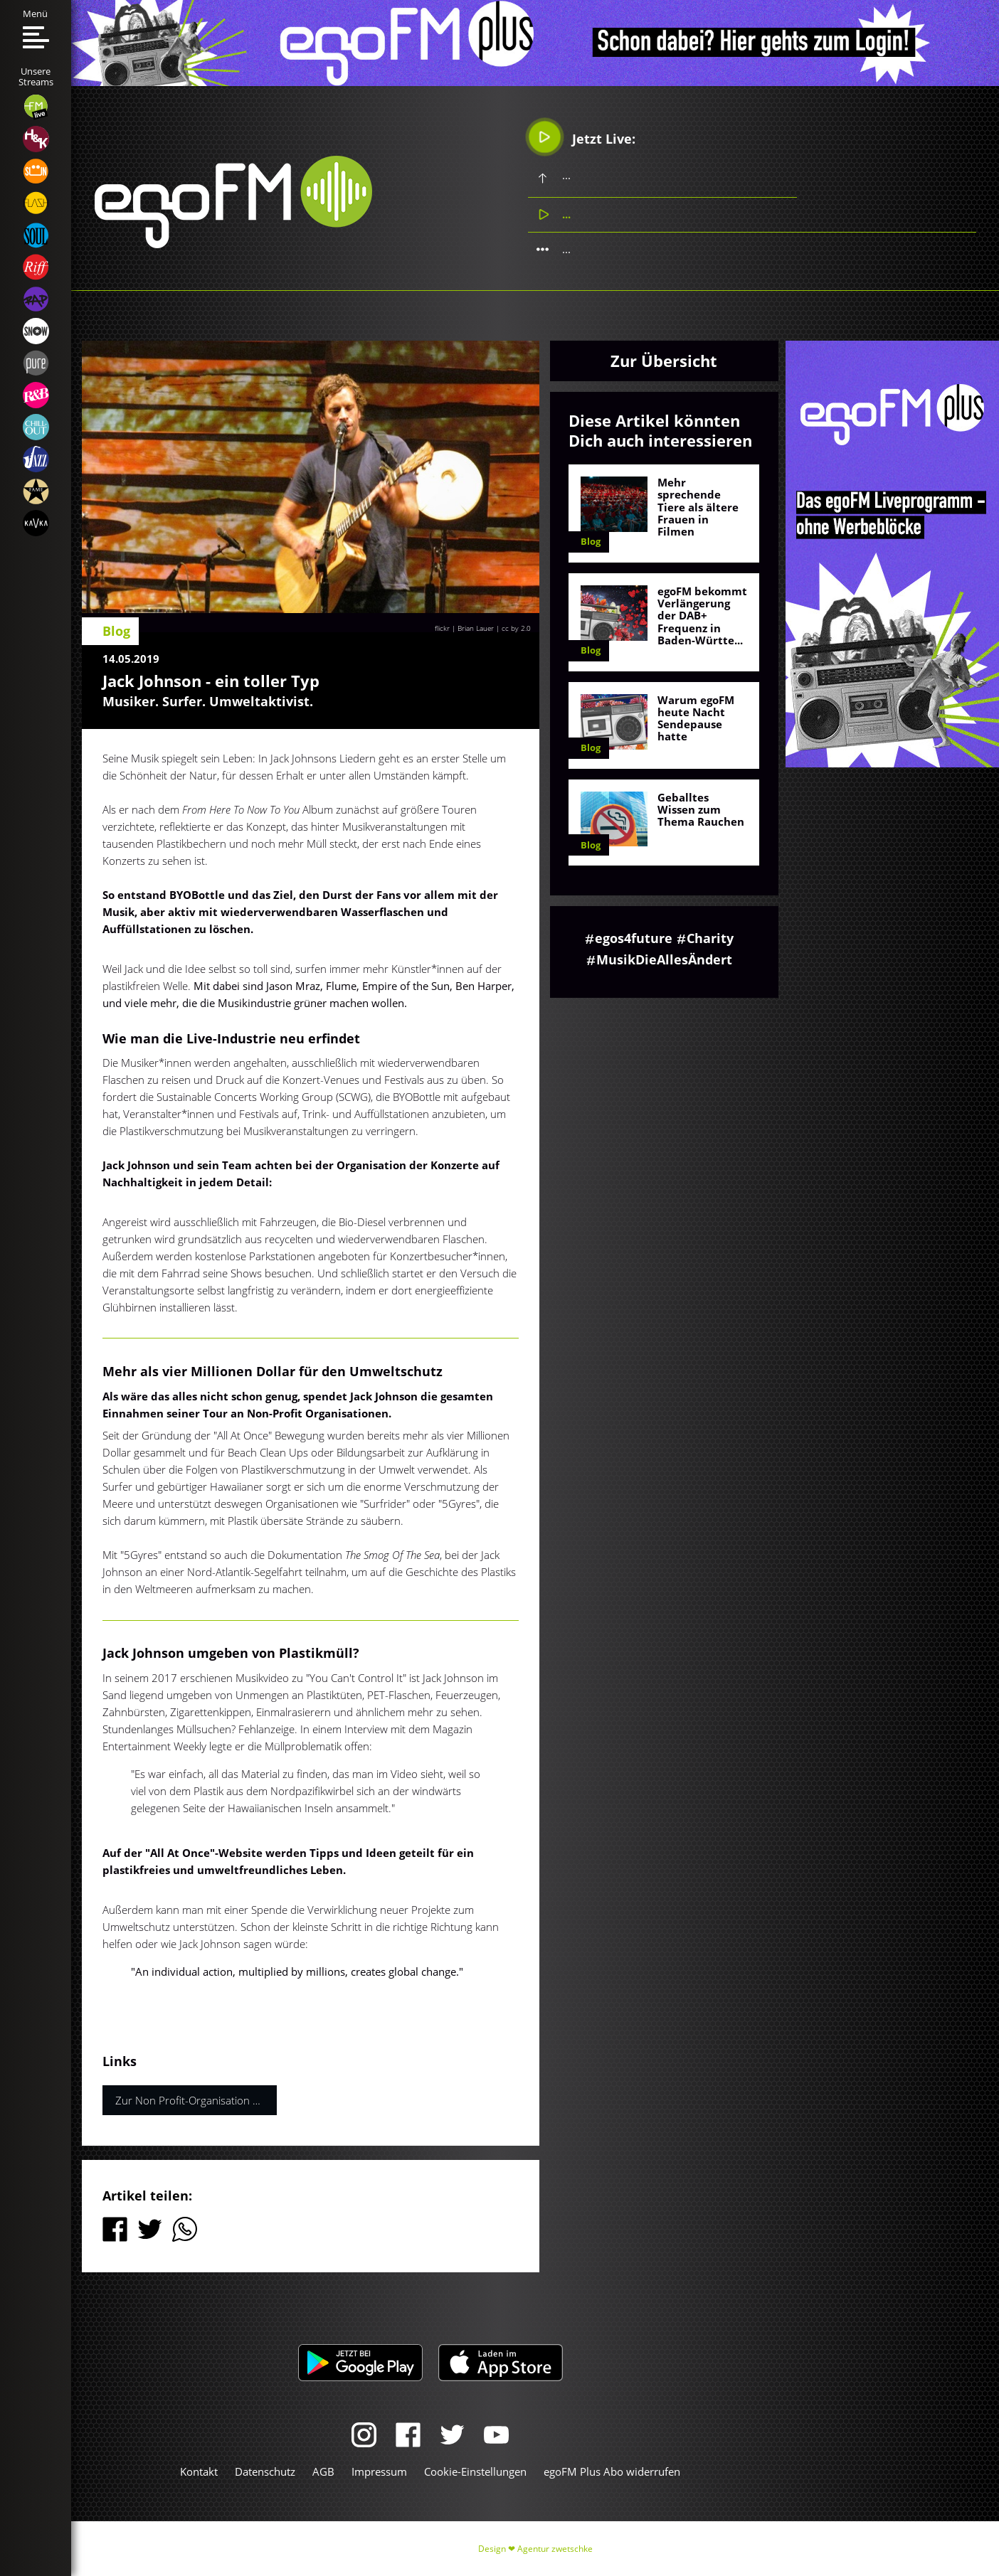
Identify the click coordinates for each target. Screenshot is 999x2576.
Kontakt (199, 2471)
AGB (323, 2471)
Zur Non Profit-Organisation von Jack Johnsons (196, 2100)
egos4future (633, 938)
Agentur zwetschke (555, 2549)
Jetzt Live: (582, 137)
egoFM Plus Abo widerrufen (612, 2471)
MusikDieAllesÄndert (664, 959)
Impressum (379, 2471)
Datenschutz (265, 2471)
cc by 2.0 (516, 628)
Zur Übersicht (663, 360)
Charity (710, 938)
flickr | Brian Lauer (464, 628)
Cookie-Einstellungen (475, 2471)
